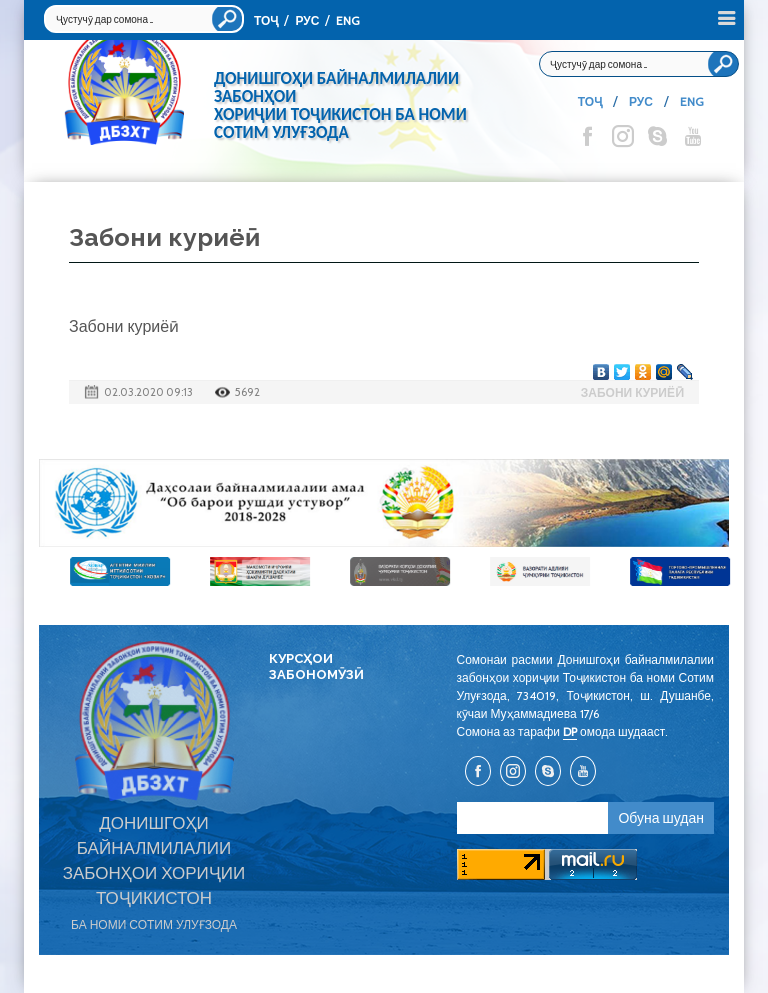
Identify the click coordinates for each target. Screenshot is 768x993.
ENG (348, 20)
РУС (307, 20)
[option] (384, 503)
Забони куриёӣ (632, 392)
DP (570, 731)
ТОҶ (266, 20)
